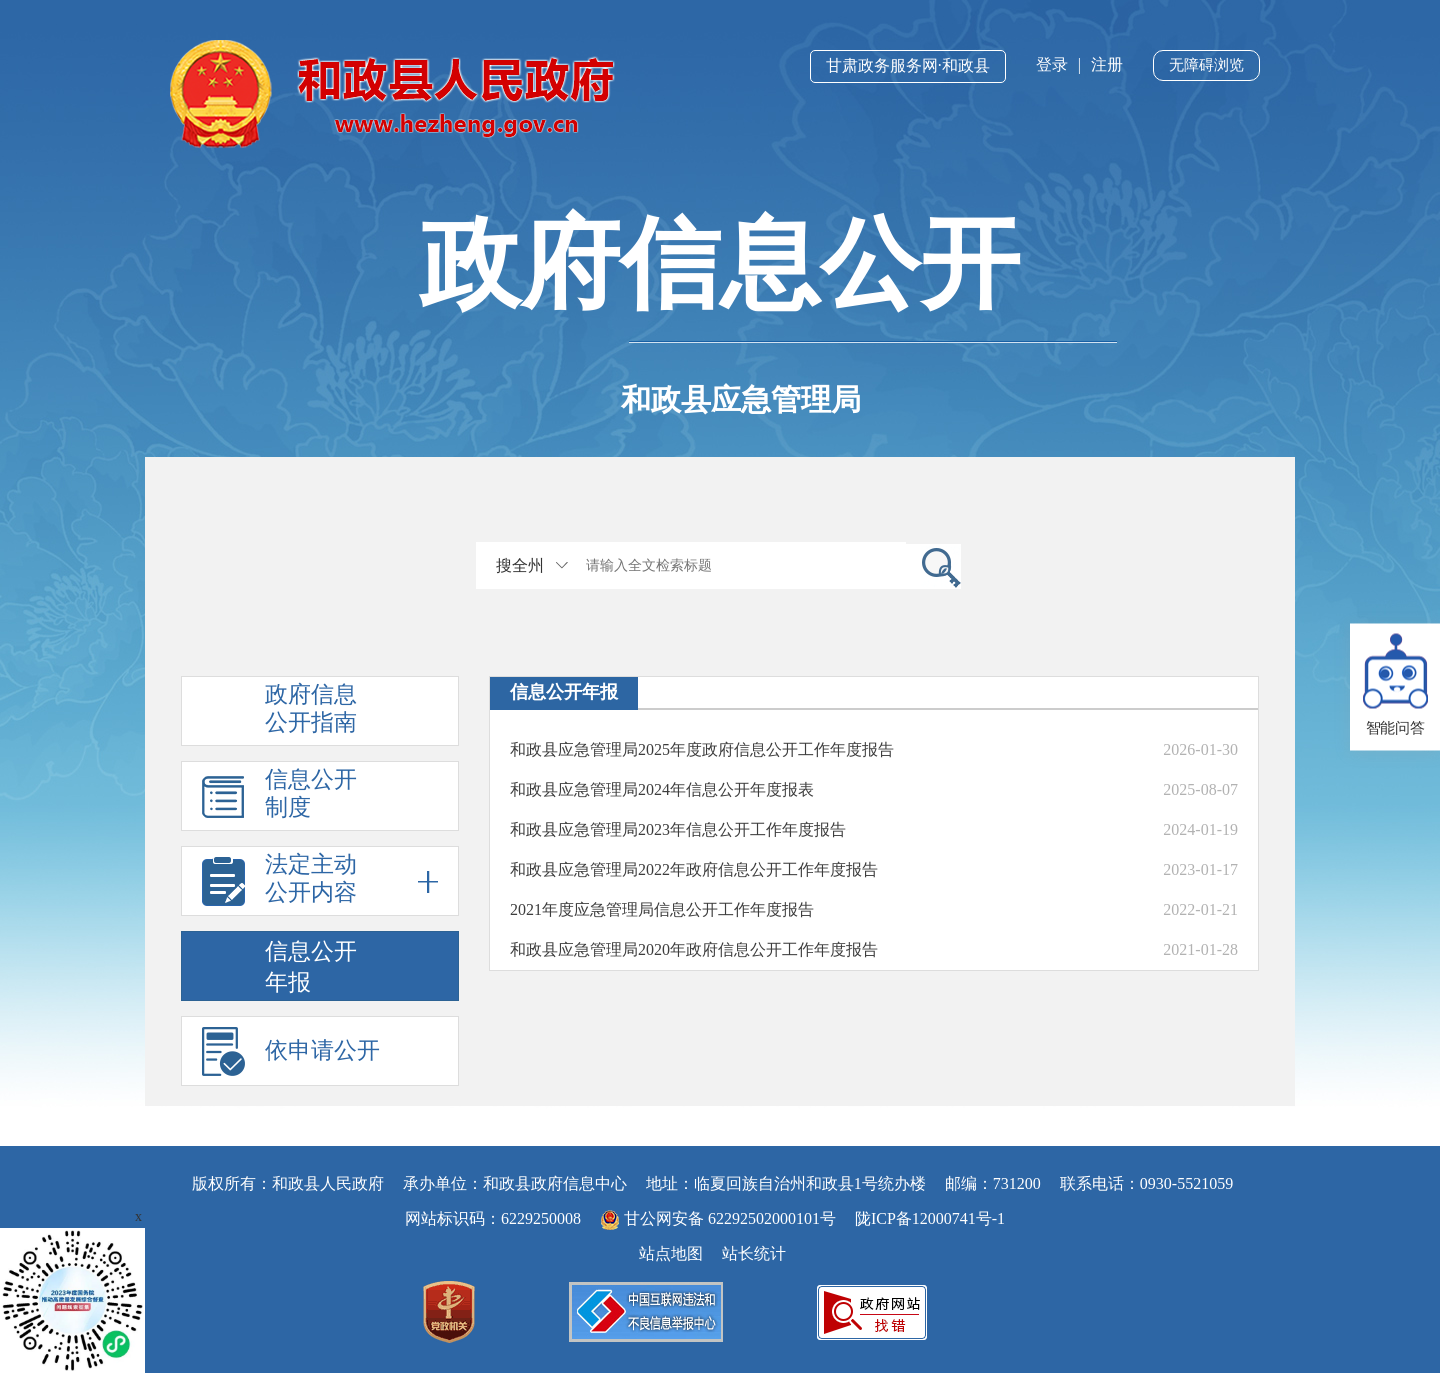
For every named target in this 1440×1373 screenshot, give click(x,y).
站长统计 (754, 1253)
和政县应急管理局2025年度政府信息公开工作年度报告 (702, 749)
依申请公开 (322, 1050)
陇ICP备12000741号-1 (930, 1218)
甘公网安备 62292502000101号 (720, 1218)
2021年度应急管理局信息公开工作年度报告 (662, 909)
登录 (1052, 64)
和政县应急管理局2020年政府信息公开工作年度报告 (694, 949)
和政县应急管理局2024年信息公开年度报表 (662, 789)
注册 (1107, 64)
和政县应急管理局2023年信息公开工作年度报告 (678, 829)
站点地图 (671, 1253)
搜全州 (520, 565)
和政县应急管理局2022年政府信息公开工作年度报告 (694, 869)
